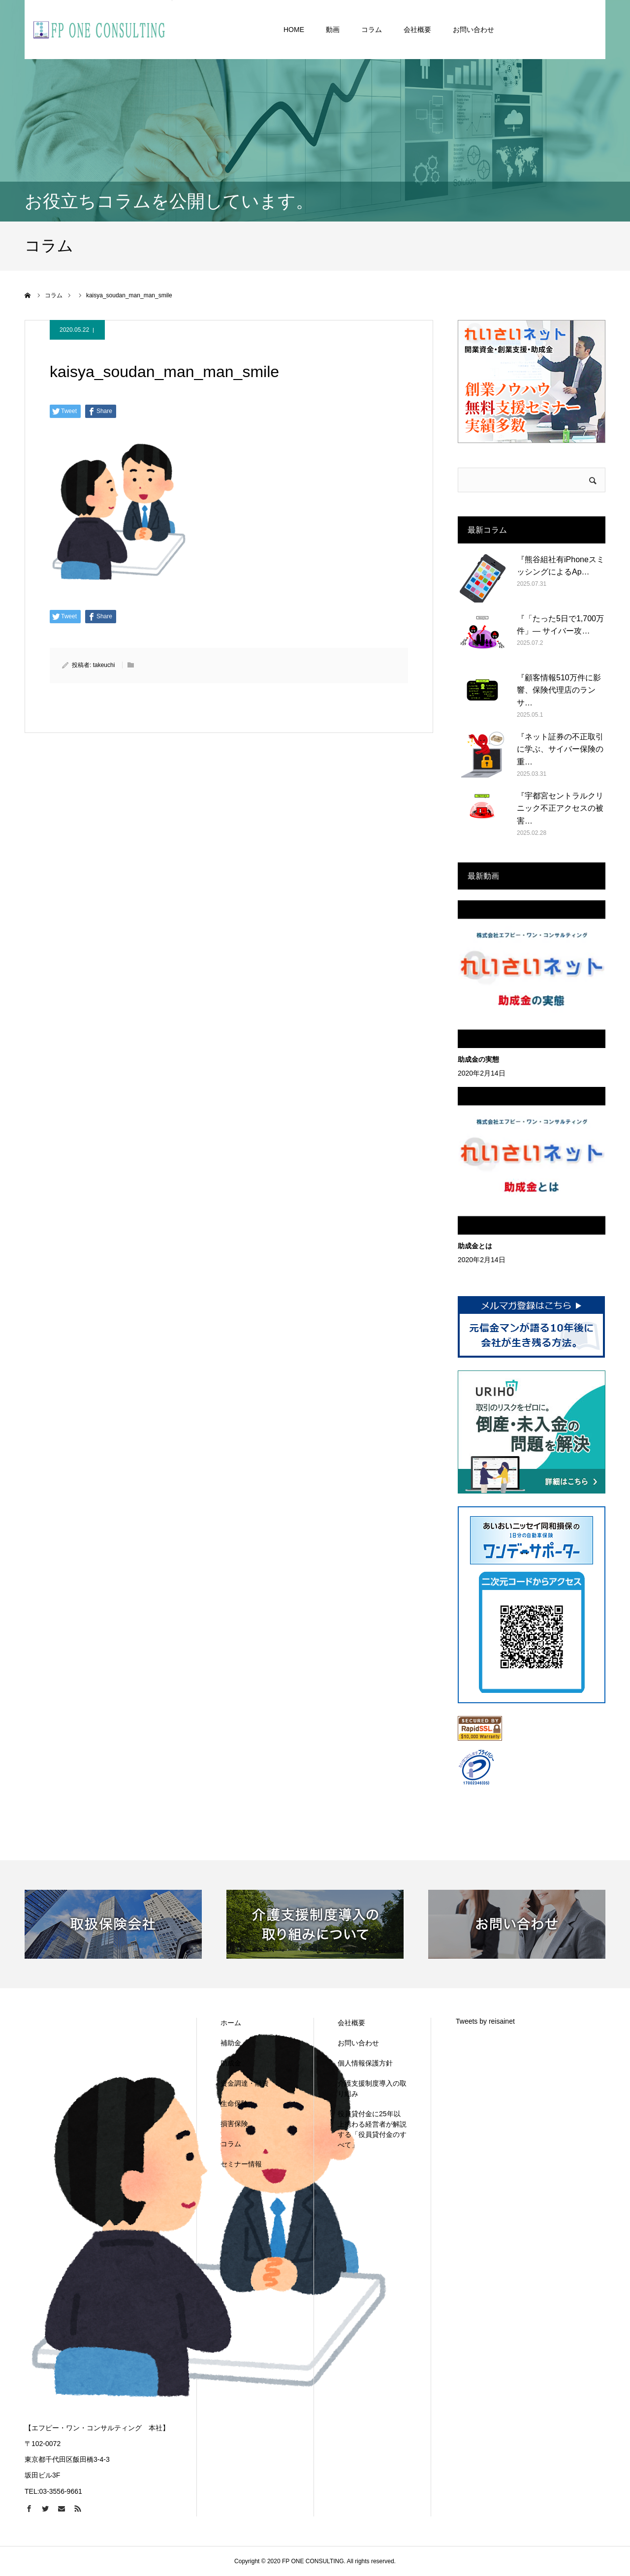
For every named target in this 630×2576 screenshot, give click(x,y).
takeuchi (104, 665)
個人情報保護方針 (365, 2063)
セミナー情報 (241, 2164)
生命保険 (234, 2103)
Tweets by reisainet (485, 2021)
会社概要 (351, 2023)
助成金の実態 (478, 1059)
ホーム (230, 2023)
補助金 (230, 2043)
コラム (230, 2144)
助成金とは (475, 1246)
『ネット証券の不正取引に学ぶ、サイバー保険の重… (560, 749)
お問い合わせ (358, 2043)
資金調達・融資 (244, 2083)
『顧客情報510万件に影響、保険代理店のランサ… (559, 690)
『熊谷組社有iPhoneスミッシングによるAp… (560, 565)
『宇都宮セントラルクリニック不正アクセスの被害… (560, 808)
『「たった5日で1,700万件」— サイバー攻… (560, 625)
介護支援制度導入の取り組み (372, 2088)
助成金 (230, 2063)
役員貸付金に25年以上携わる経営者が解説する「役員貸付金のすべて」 (372, 2129)
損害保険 (234, 2124)
